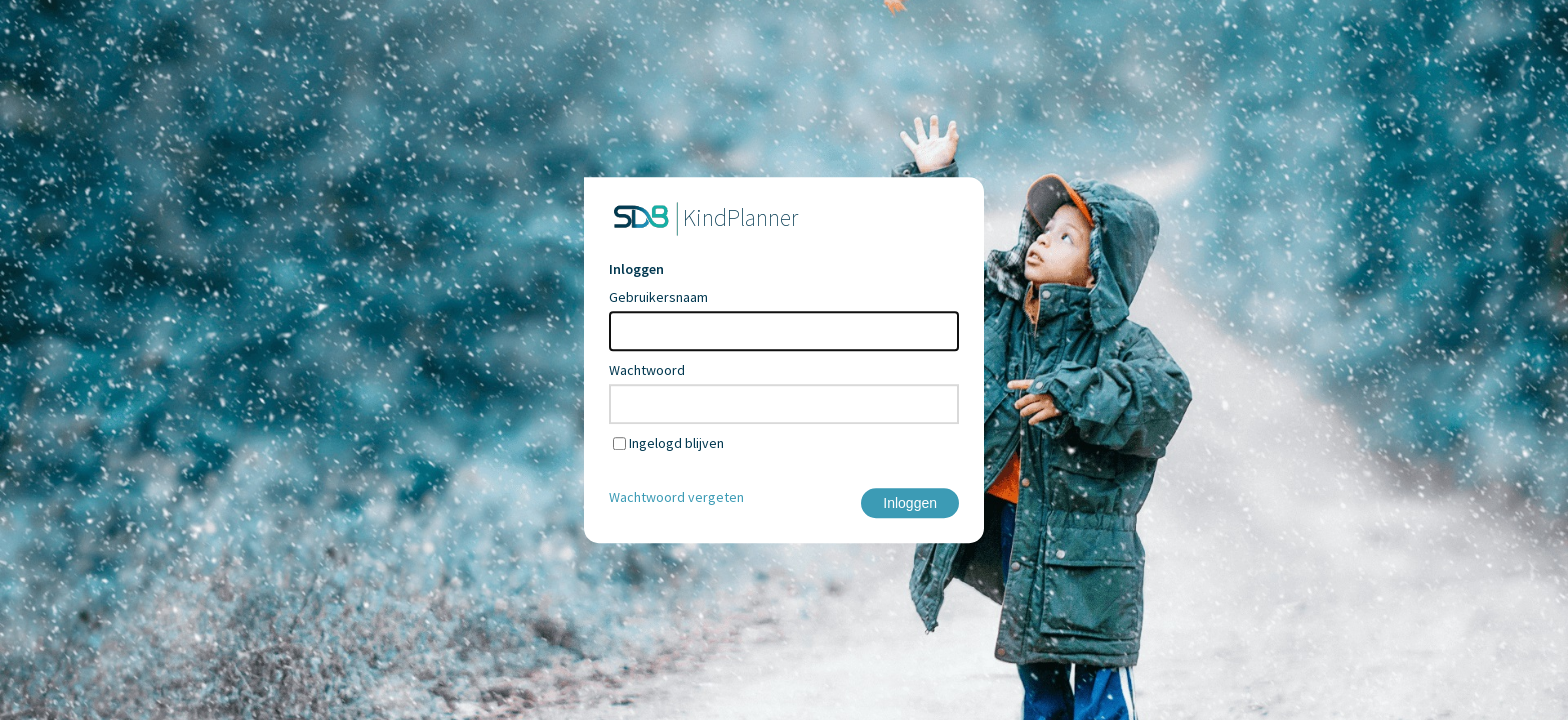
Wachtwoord (647, 370)
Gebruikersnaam (658, 297)
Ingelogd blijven (676, 443)
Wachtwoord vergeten (676, 497)
